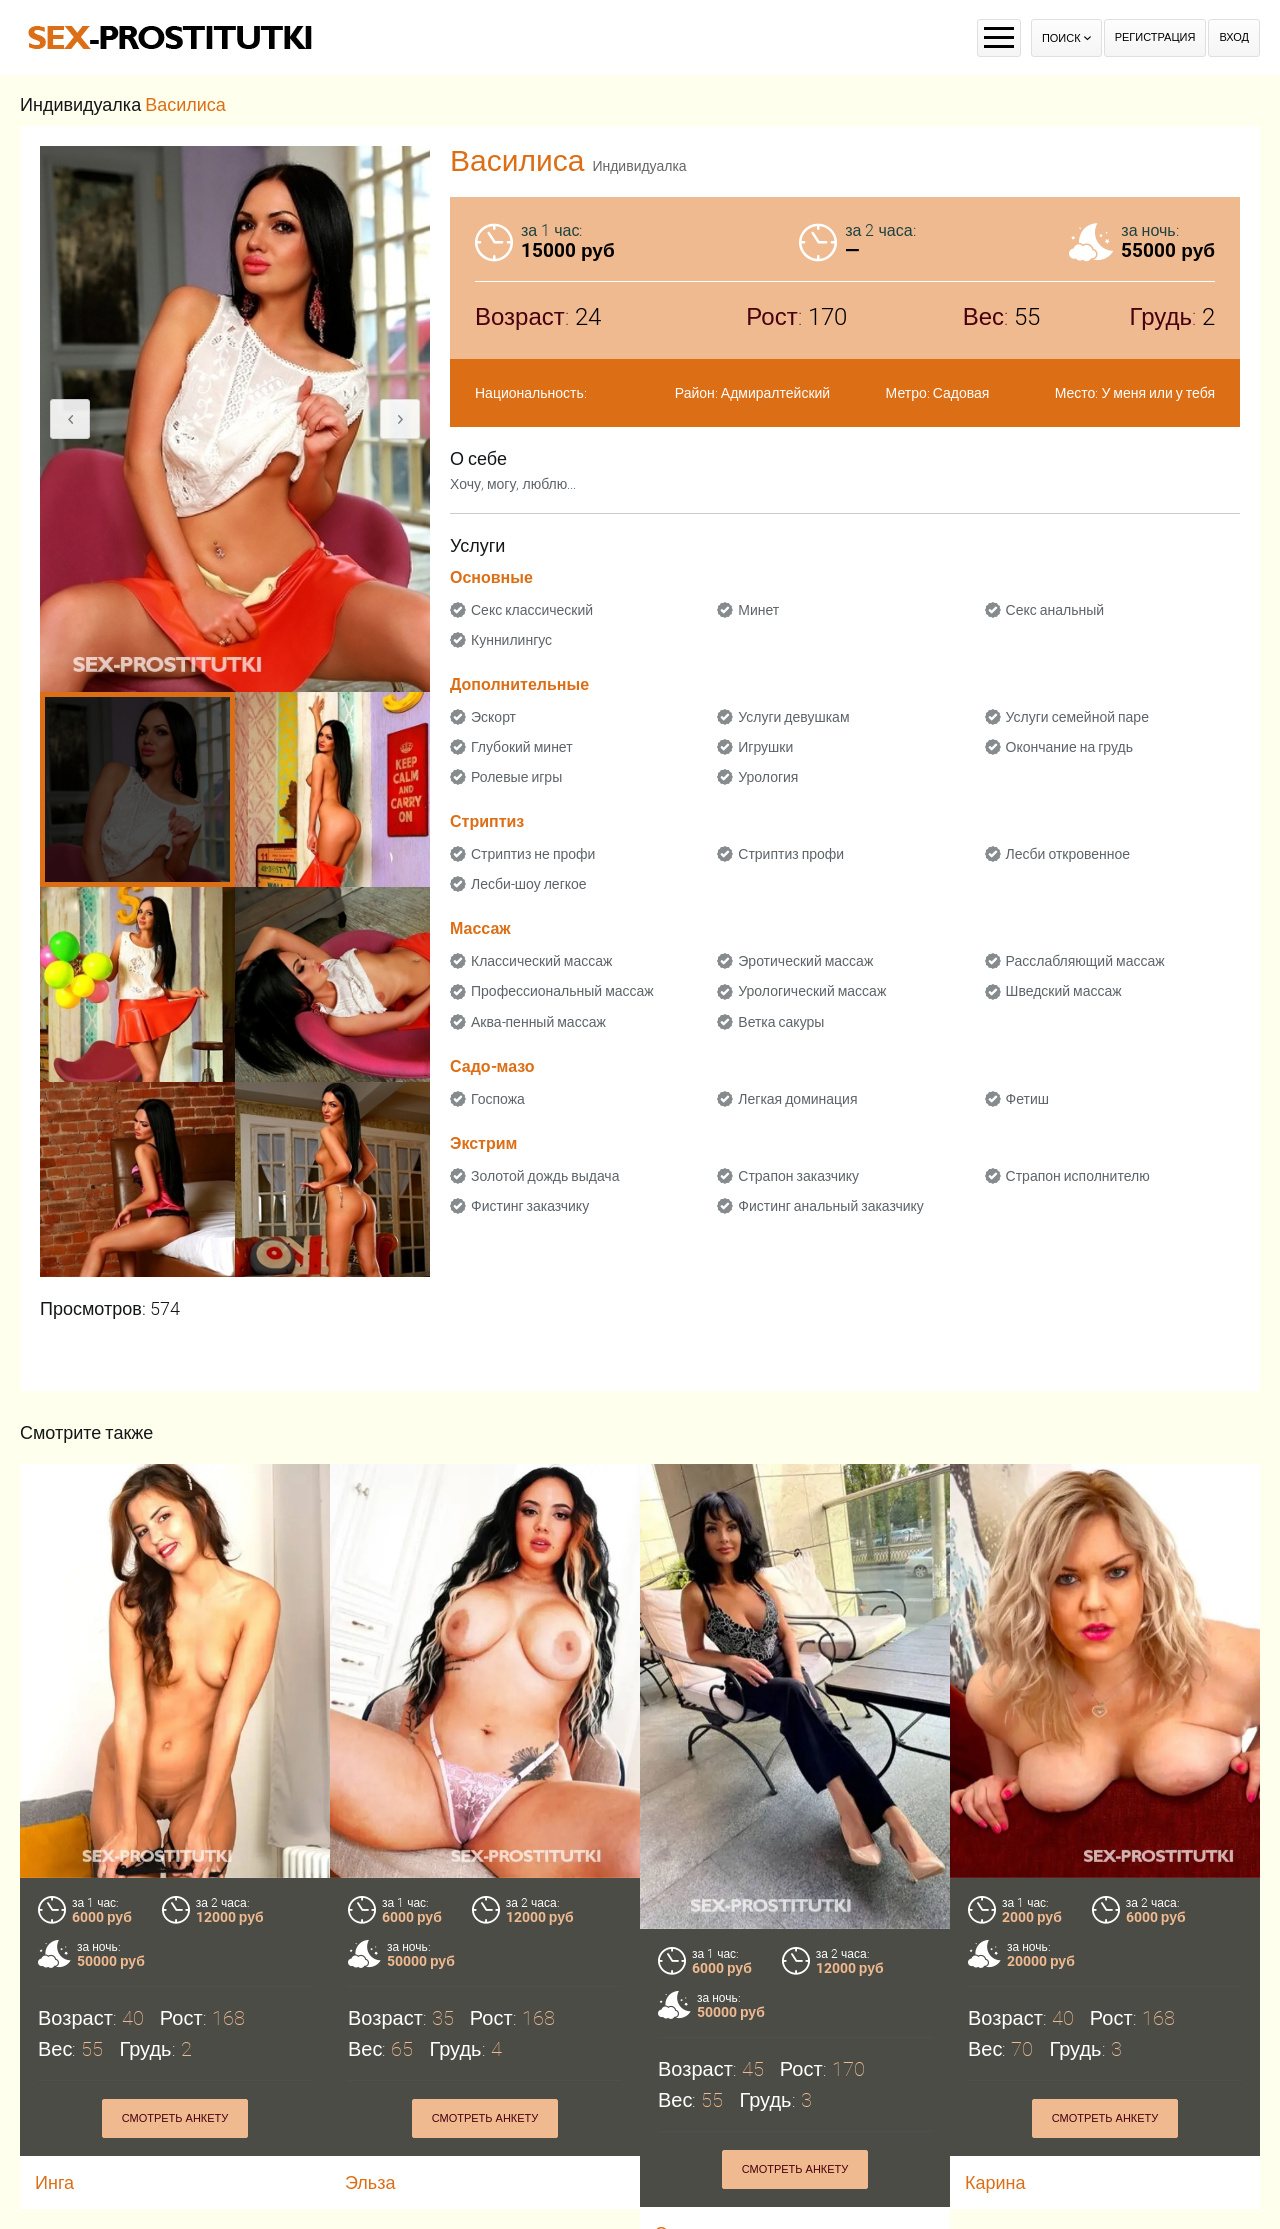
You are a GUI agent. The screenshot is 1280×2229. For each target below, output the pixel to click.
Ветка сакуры (781, 1022)
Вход (1234, 37)
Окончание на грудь (1069, 747)
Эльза (370, 2182)
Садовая (961, 393)
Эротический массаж (805, 961)
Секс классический (532, 610)
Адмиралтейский (775, 393)
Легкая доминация (797, 1099)
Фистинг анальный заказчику (831, 1206)
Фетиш (1027, 1099)
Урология (768, 777)
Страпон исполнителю (1078, 1176)
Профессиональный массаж (562, 991)
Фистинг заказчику (530, 1206)
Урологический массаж (812, 991)
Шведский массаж (1064, 991)
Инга (54, 2182)
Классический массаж (541, 961)
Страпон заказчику (798, 1176)
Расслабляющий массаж (1085, 961)
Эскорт (493, 717)
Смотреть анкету (175, 2118)
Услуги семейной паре (1077, 717)
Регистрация (1155, 37)
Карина (995, 2182)
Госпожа (498, 1099)
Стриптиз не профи (533, 854)
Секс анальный (1055, 610)
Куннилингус (511, 640)
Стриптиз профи (791, 854)
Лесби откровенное (1068, 854)
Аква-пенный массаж (538, 1022)
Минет (758, 610)
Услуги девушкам (793, 717)
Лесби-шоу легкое (529, 884)
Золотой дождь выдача (545, 1176)
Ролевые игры (516, 777)
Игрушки (765, 747)
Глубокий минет (522, 747)
